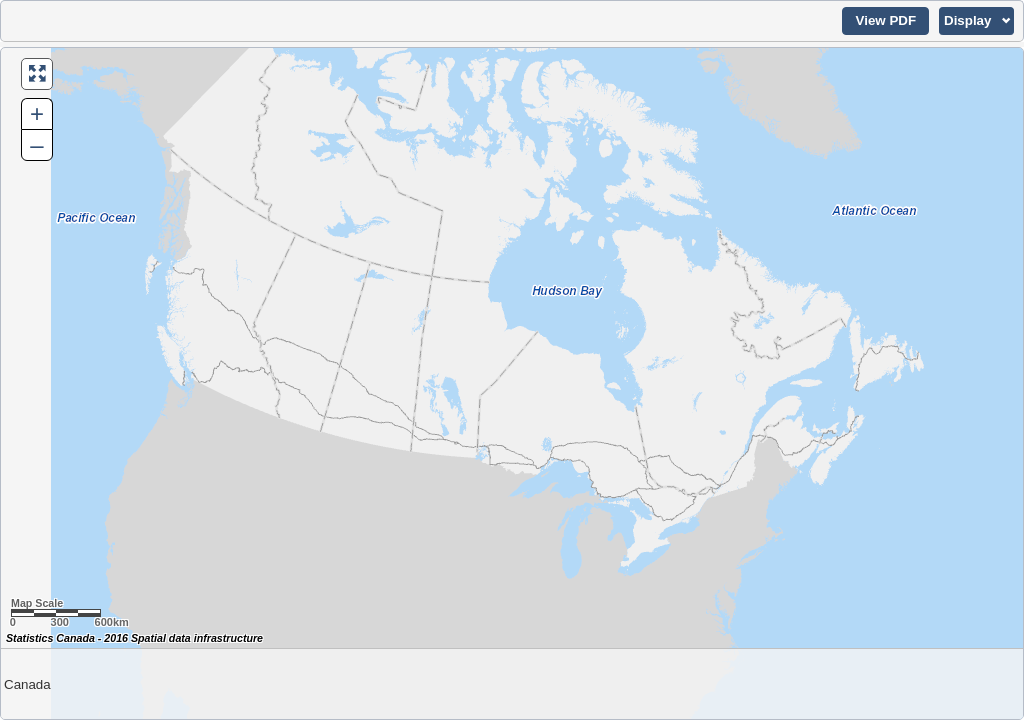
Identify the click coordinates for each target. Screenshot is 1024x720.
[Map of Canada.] (512, 383)
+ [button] (37, 113)
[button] (885, 21)
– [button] (36, 144)
